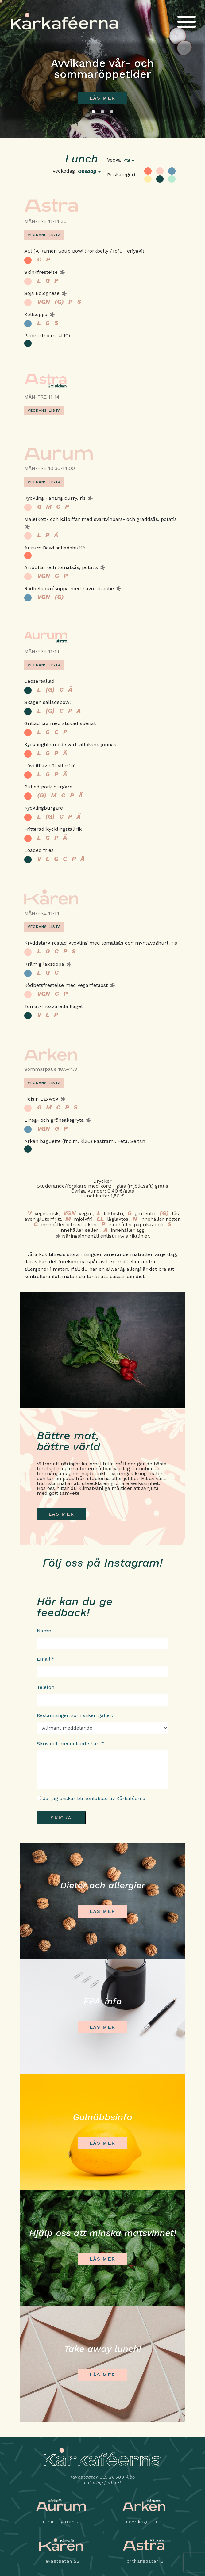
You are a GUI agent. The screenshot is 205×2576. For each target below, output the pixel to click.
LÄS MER (61, 1514)
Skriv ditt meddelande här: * (70, 1743)
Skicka (61, 1818)
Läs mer (102, 98)
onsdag (87, 171)
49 (127, 160)
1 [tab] (93, 112)
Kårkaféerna (64, 21)
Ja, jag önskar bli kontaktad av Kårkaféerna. (95, 1798)
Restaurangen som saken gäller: (75, 1715)
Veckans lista (44, 235)
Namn (44, 1631)
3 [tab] (112, 112)
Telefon (45, 1687)
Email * (45, 1659)
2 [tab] (102, 112)
